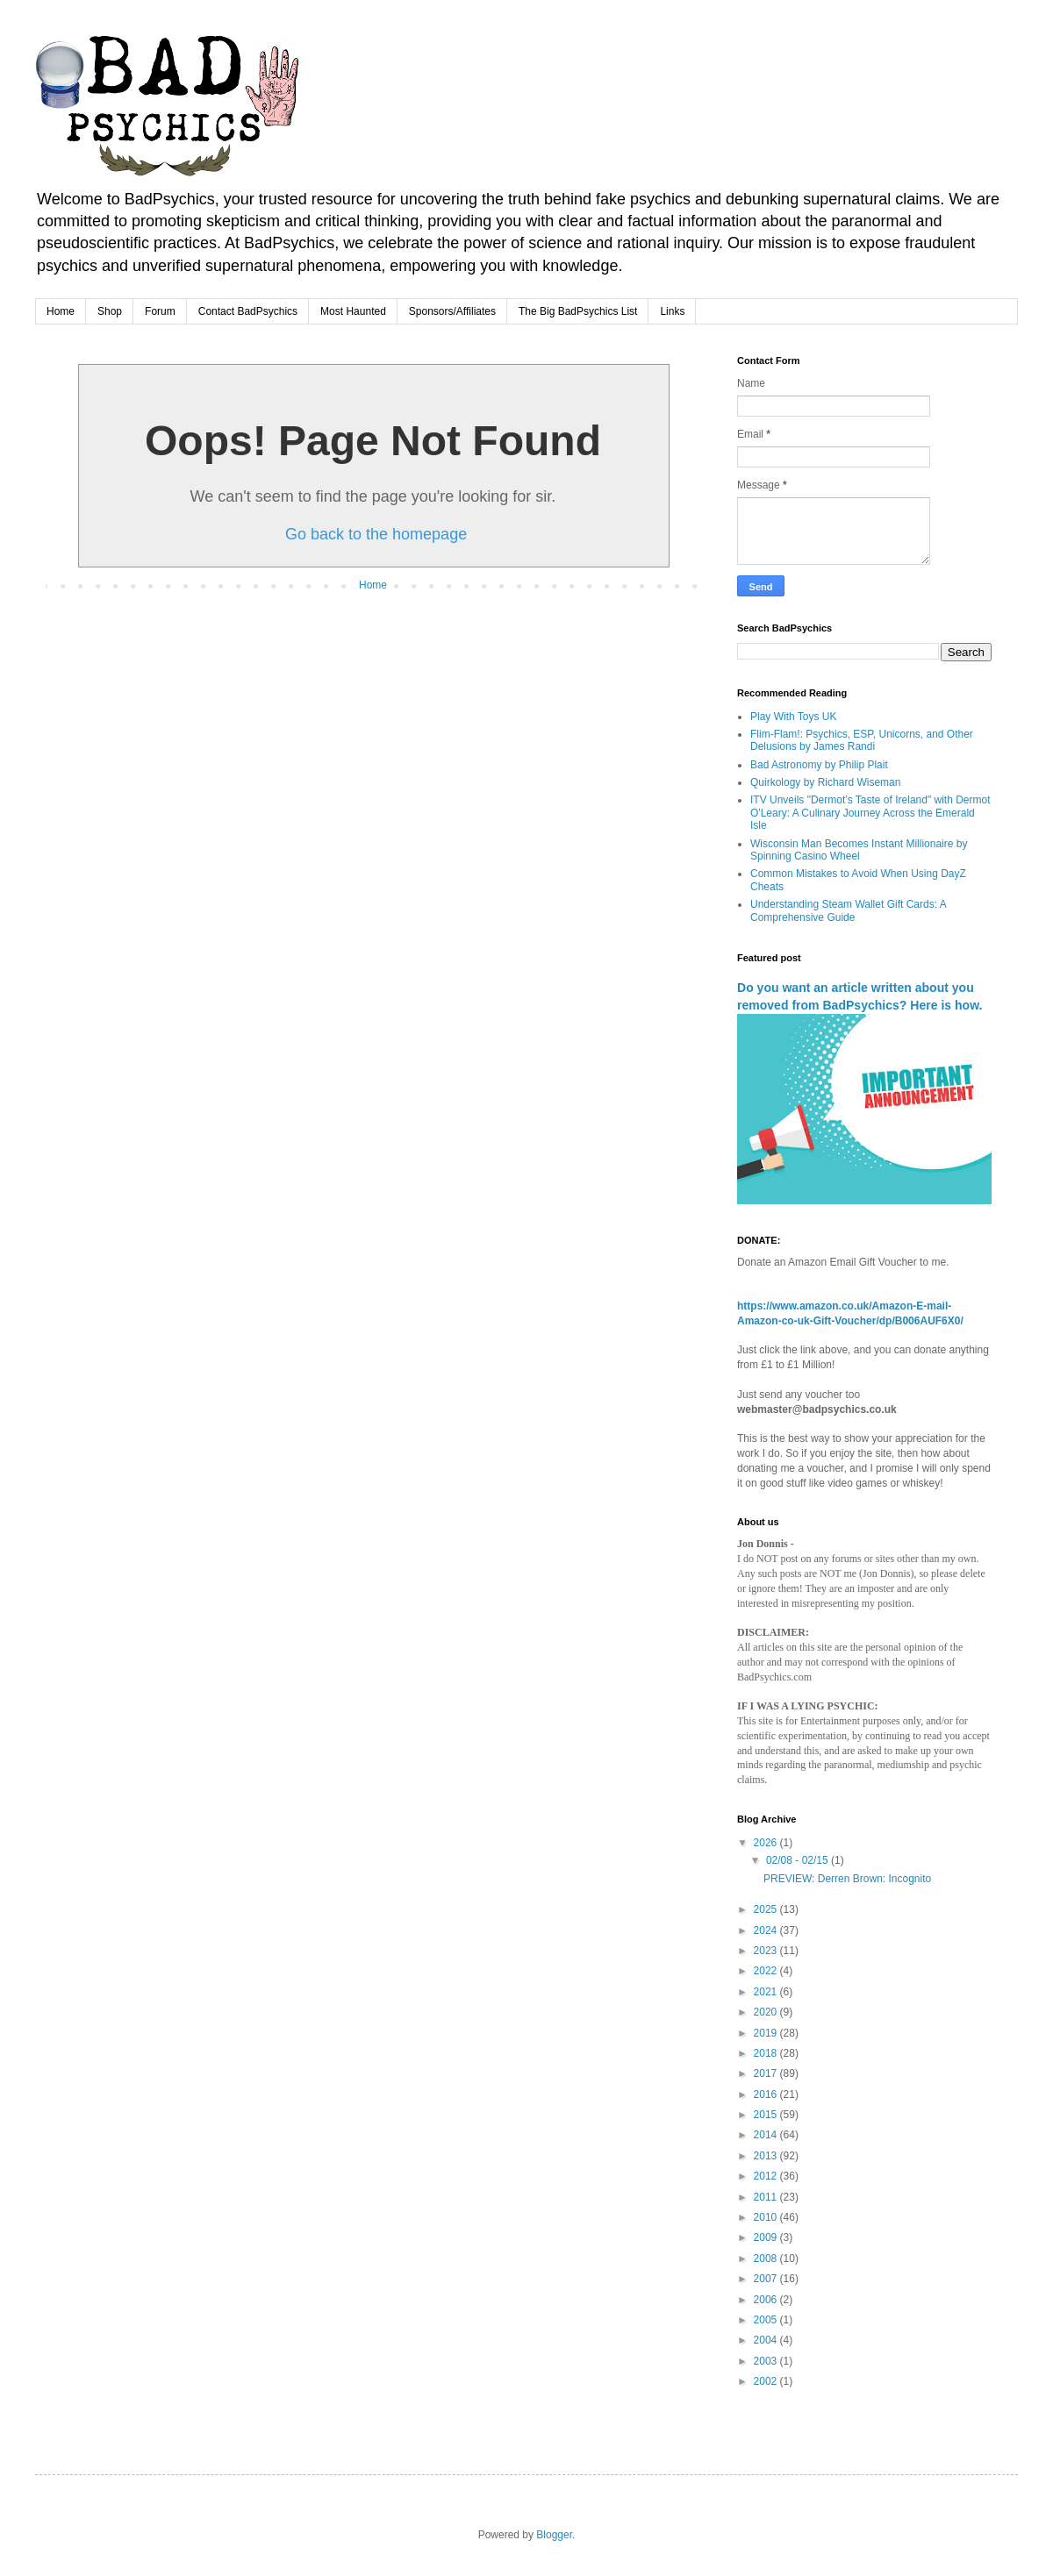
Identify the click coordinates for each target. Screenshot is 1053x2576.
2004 (767, 2340)
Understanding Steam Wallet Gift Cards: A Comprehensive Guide (848, 910)
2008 (767, 2258)
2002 (767, 2381)
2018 (767, 2053)
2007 (767, 2279)
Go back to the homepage (376, 534)
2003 (767, 2361)
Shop (109, 311)
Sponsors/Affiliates (452, 311)
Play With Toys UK (793, 716)
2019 (767, 2033)
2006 (767, 2300)
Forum (160, 311)
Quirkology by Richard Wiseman (825, 782)
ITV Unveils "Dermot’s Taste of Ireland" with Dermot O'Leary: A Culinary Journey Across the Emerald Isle (870, 812)
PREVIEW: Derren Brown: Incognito (847, 1879)
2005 (767, 2320)
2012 (767, 2176)
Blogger (554, 2535)
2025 (767, 1909)
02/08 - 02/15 (798, 1860)
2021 (767, 1992)
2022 (767, 1971)
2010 (767, 2217)
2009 (767, 2237)
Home (61, 311)
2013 (767, 2156)
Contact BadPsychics (247, 311)
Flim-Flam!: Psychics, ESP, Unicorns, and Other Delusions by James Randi (861, 740)
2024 (767, 1930)
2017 (767, 2073)
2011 (767, 2197)
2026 (767, 1843)
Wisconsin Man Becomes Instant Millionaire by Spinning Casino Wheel (858, 850)
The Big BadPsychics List (578, 311)
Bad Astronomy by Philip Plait (819, 765)
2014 (767, 2135)
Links (672, 311)
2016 (767, 2094)
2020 (767, 2012)
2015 (767, 2115)
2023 (767, 1950)
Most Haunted (353, 311)
